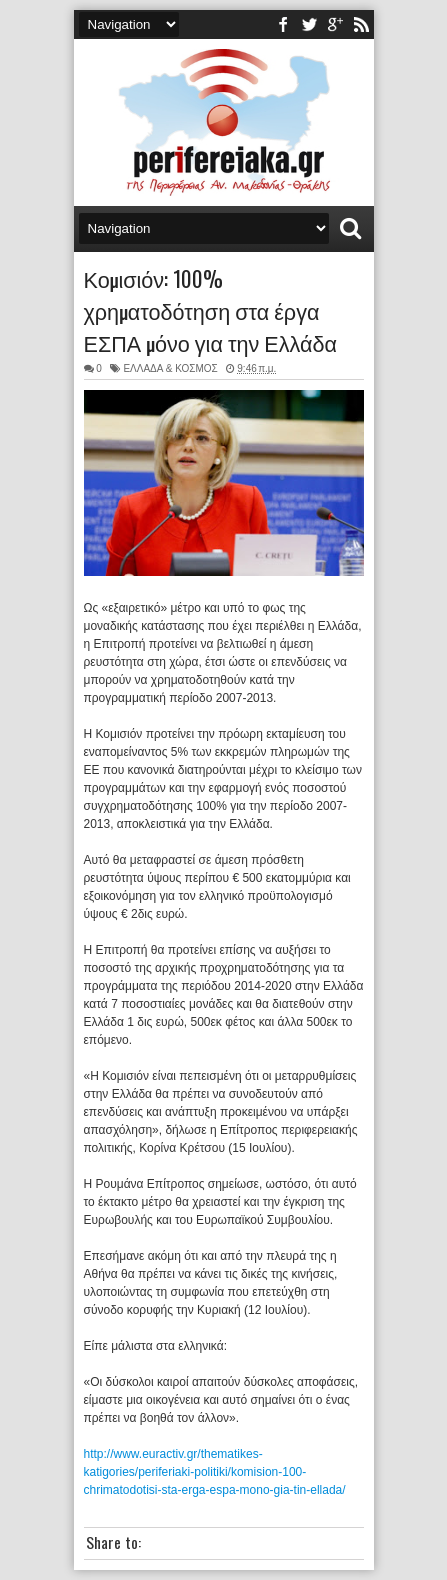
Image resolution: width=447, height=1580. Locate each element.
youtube (335, 24)
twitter (309, 24)
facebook (283, 24)
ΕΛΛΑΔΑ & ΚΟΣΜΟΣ (170, 368)
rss (361, 24)
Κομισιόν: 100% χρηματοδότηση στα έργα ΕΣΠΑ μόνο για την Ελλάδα (210, 310)
